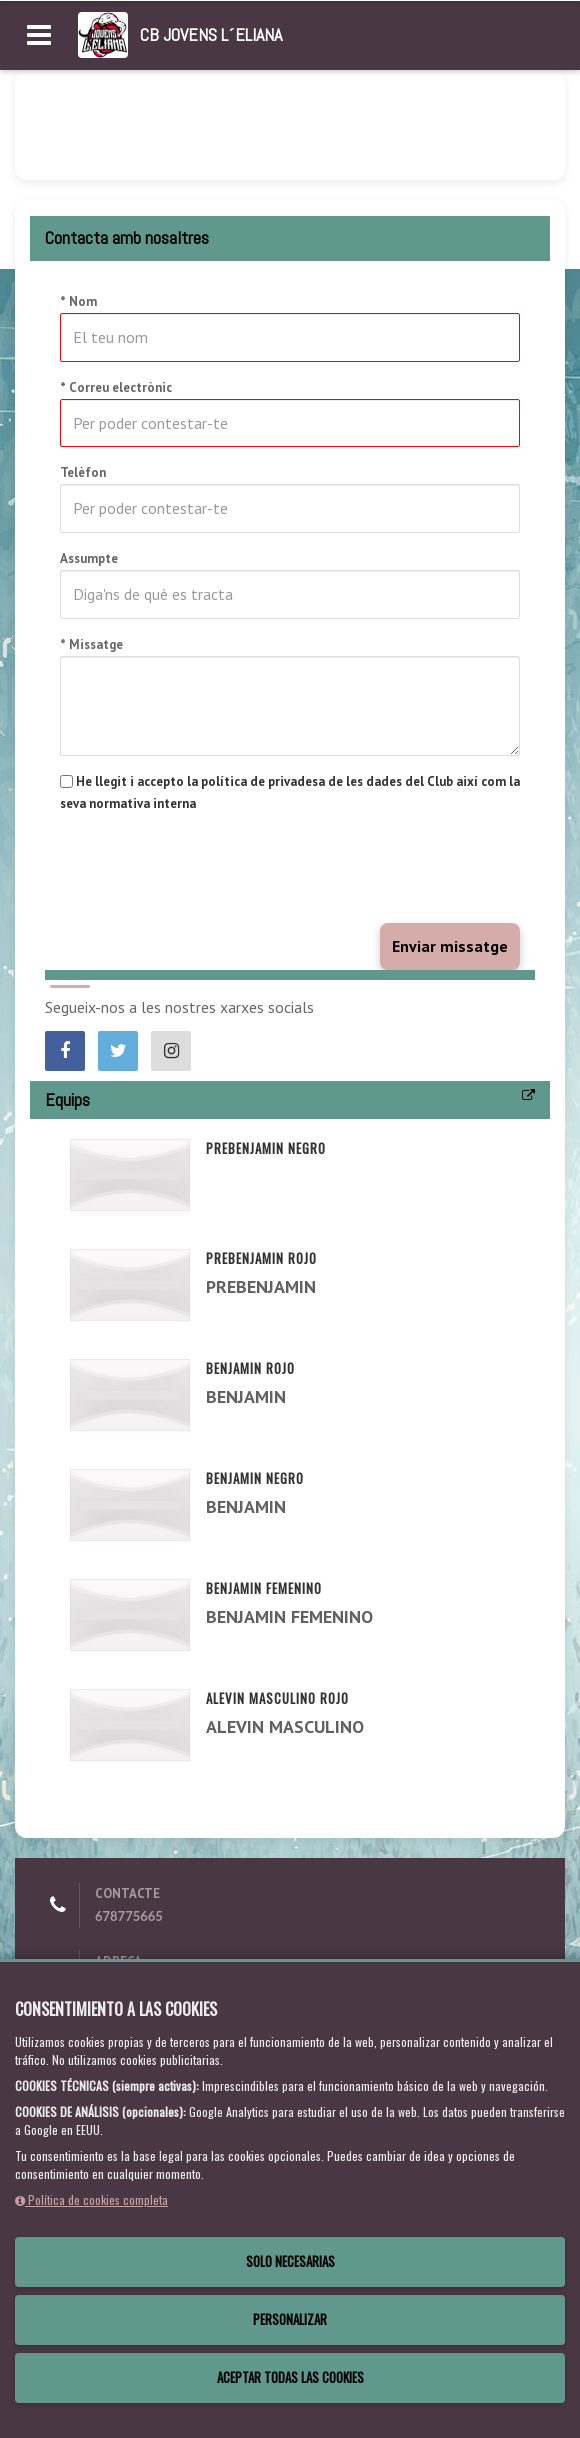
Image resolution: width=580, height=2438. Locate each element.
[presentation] (212, 869)
